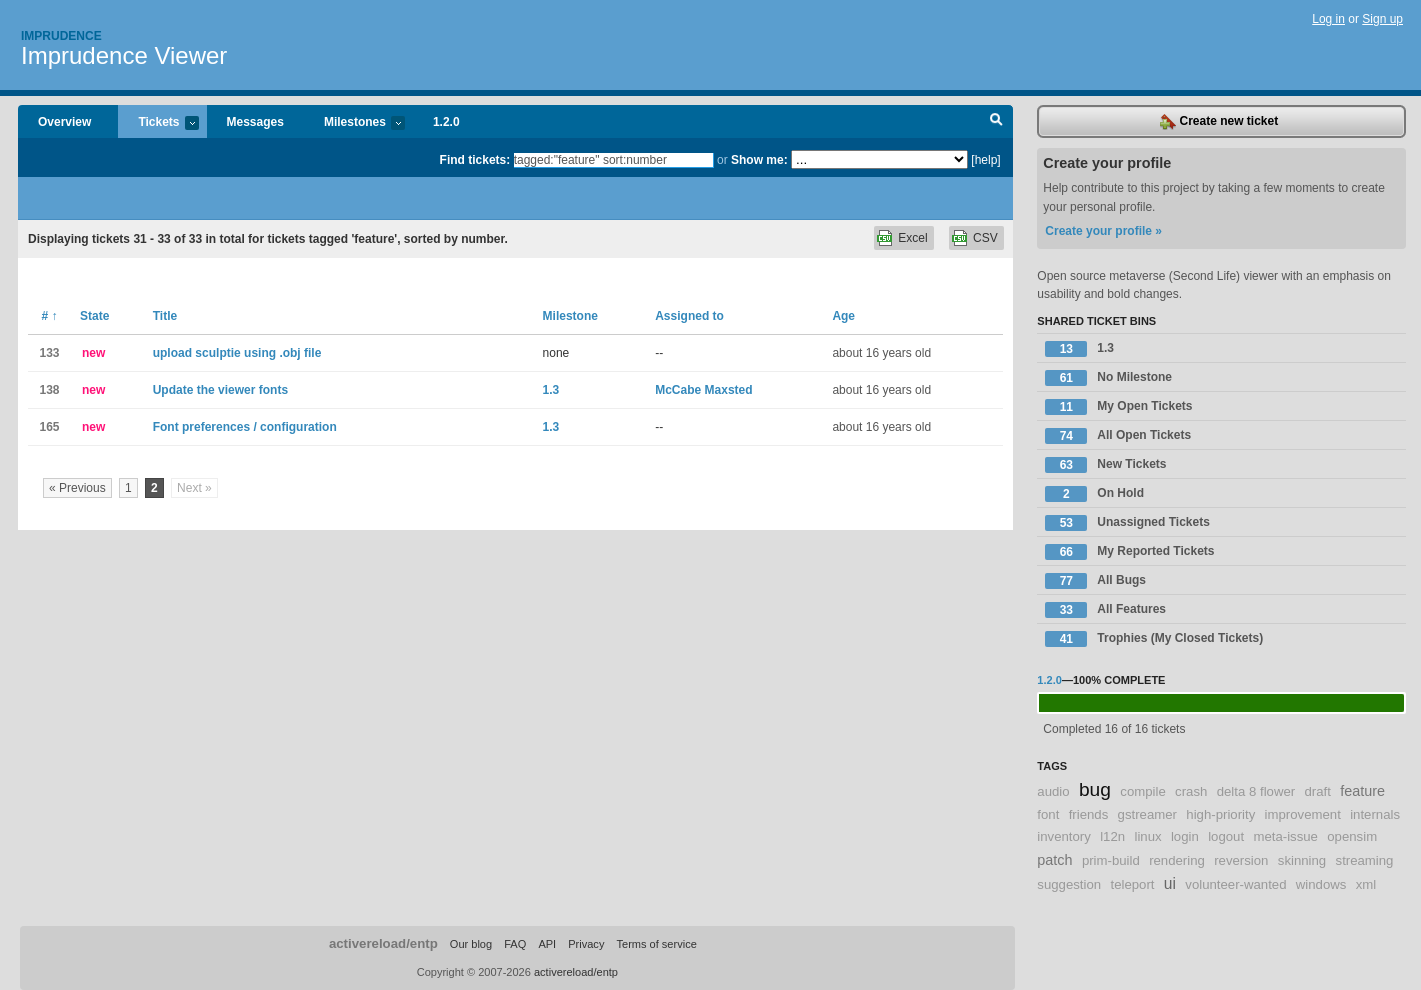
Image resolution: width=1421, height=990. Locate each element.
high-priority (1220, 814)
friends (1089, 814)
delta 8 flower (1256, 791)
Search (996, 122)
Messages (255, 122)
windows (1321, 884)
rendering (1177, 860)
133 (49, 353)
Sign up (1382, 19)
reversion (1241, 860)
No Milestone (1108, 378)
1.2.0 (446, 122)
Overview (64, 122)
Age (843, 316)
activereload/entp (383, 943)
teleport (1132, 884)
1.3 (551, 390)
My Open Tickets (1118, 407)
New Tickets (1105, 465)
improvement (1303, 814)
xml (1366, 884)
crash (1191, 791)
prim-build (1111, 860)
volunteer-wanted (1235, 884)
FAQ (515, 944)
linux (1147, 836)
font (1048, 814)
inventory (1064, 836)
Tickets (158, 123)
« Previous (77, 488)
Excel (912, 238)
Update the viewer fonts (220, 390)
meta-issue (1285, 836)
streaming (1365, 860)
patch (1054, 860)
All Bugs (1095, 581)
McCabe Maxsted (703, 390)
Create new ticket (1219, 122)
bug (1095, 789)
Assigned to (689, 316)
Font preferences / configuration (245, 427)
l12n (1112, 836)
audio (1053, 791)
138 (49, 390)
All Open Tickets (1118, 436)
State (94, 316)
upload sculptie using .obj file (237, 353)
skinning (1302, 860)
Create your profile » (1103, 231)
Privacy (586, 944)
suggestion (1069, 884)
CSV (985, 238)
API (547, 944)
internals (1375, 814)
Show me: (759, 160)
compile (1142, 791)
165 (49, 427)
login (1185, 836)
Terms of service (656, 944)
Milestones (354, 123)
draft (1317, 791)
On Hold (1094, 494)
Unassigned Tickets (1127, 523)
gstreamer (1147, 814)
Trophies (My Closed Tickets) (1154, 639)
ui (1170, 883)
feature (1362, 791)
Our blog (471, 944)
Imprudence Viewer (124, 55)
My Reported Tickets (1129, 552)
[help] (985, 160)
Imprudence (61, 36)
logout (1226, 836)
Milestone (570, 316)
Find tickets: (475, 160)
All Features (1105, 610)
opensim (1352, 836)
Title (165, 316)
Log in (1328, 19)
